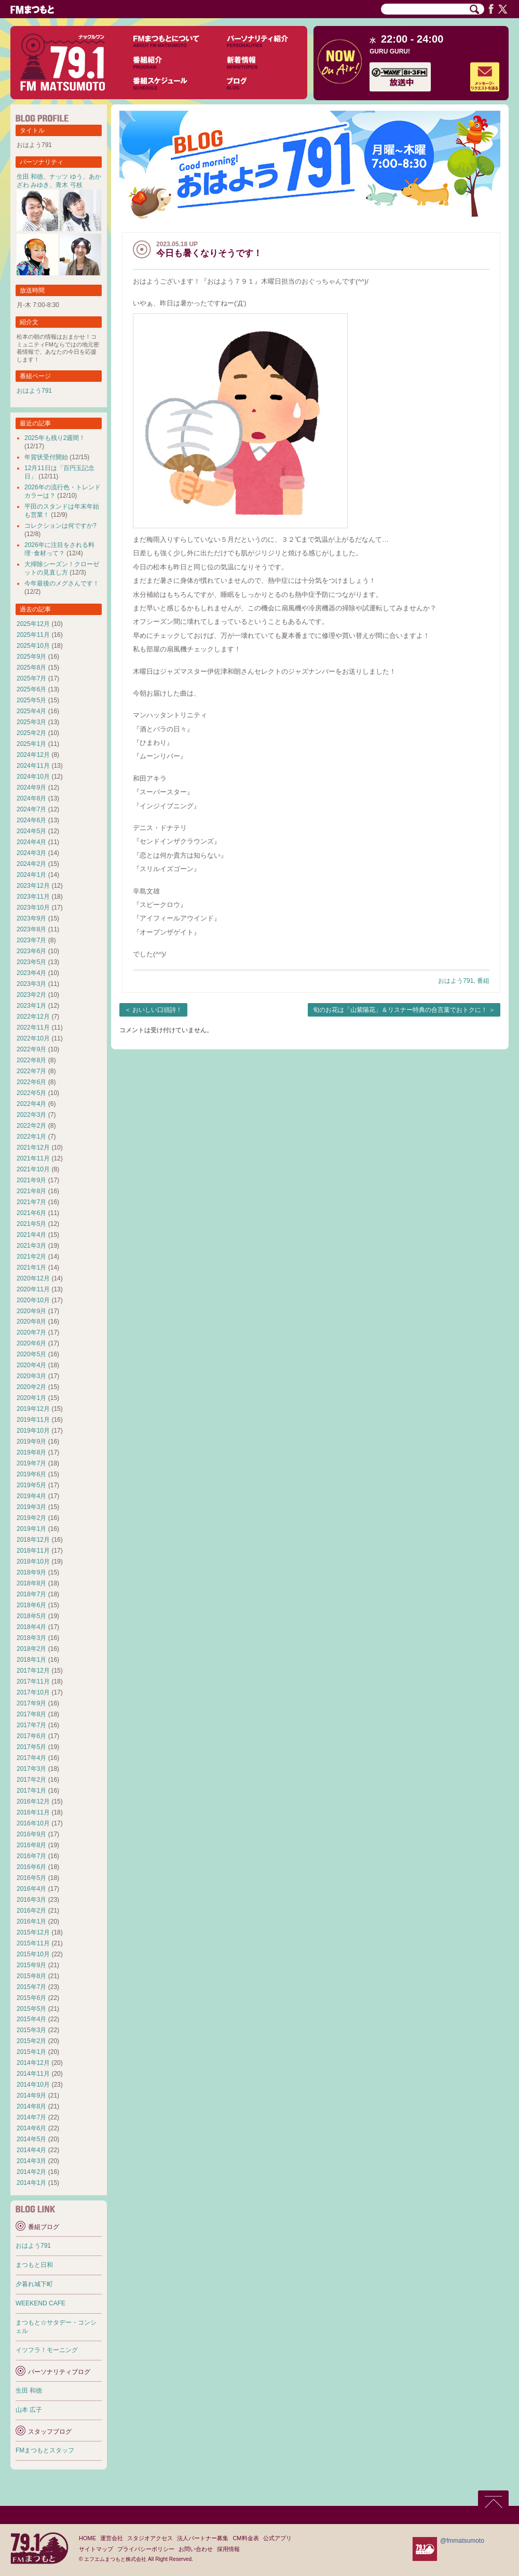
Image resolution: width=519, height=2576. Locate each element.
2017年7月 (31, 1725)
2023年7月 (31, 940)
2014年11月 (33, 2073)
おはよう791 (455, 980)
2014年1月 (31, 2182)
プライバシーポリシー (145, 2549)
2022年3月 (31, 1114)
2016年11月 (33, 1812)
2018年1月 (31, 1659)
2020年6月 (31, 1343)
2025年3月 (31, 722)
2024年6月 (31, 820)
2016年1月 (31, 1921)
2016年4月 (31, 1888)
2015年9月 (31, 1965)
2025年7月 (31, 678)
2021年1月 (31, 1267)
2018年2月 (31, 1648)
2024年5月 (31, 831)
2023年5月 (31, 962)
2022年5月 (31, 1093)
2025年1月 (31, 744)
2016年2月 (31, 1910)
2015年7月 (31, 1987)
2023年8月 (31, 929)
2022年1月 (31, 1136)
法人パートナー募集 (202, 2538)
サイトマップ (96, 2549)
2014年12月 (33, 2062)
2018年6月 (31, 1605)
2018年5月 (31, 1616)
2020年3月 (31, 1376)
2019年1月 (31, 1528)
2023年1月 (31, 1005)
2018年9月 (31, 1572)
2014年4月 (31, 2150)
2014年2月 (31, 2171)
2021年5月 (31, 1223)
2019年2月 (31, 1517)
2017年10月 (33, 1692)
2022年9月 (31, 1049)
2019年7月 (31, 1463)
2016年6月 (31, 1867)
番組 (483, 980)
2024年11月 (33, 765)
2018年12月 (33, 1539)
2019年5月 (31, 1485)
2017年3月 (31, 1768)
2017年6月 (31, 1736)
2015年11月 (33, 1943)
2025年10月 (33, 645)
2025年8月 (31, 667)
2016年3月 (31, 1899)
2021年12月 (33, 1147)
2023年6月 (31, 951)
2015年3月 (31, 2030)
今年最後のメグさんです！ (61, 583)
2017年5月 (31, 1747)
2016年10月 (33, 1823)
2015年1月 (31, 2052)
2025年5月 (31, 700)
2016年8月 (31, 1845)
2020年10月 (33, 1300)
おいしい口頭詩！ (157, 1009)
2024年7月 (31, 809)
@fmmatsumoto (462, 2540)
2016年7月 (31, 1856)
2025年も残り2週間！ (54, 438)
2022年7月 (31, 1071)
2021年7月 (31, 1202)
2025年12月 (33, 624)
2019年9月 (31, 1441)
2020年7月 (31, 1332)
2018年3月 (31, 1637)
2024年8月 (31, 798)
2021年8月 (31, 1191)
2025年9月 (31, 656)
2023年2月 (31, 994)
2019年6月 (31, 1474)
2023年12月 (33, 885)
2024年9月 (31, 787)
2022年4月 (31, 1103)
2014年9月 (31, 2095)
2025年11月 (33, 634)
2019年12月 (33, 1408)
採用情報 (228, 2549)
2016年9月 (31, 1834)
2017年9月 (31, 1703)
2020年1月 (31, 1398)
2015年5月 (31, 2008)
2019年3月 (31, 1507)
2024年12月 (33, 754)
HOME (87, 2538)
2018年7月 (31, 1594)
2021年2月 (31, 1256)
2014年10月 (33, 2084)
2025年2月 (31, 733)
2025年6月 (31, 689)
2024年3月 (31, 853)
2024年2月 (31, 863)
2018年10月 (33, 1561)
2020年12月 (33, 1278)
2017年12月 (33, 1670)
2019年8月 (31, 1452)
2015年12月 (33, 1932)
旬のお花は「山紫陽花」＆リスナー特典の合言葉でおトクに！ (400, 1009)
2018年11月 (33, 1550)
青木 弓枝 (69, 185)
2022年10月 (33, 1038)
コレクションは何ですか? (60, 525)
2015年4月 (31, 2019)
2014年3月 (31, 2161)
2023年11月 (33, 896)
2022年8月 (31, 1060)
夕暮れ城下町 (34, 2284)
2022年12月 (33, 1016)
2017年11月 (33, 1681)
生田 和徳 (30, 176)
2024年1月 (31, 874)
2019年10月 (33, 1430)
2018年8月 (31, 1583)
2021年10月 (33, 1169)
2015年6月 (31, 1997)
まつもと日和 (34, 2264)
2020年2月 (31, 1387)
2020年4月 (31, 1365)
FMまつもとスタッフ (45, 2450)
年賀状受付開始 (46, 457)
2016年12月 (33, 1801)
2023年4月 (31, 973)
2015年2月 (31, 2041)
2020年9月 (31, 1311)
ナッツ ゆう (65, 176)
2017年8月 (31, 1714)
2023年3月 (31, 983)
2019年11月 (33, 1419)
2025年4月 (31, 711)
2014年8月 (31, 2106)
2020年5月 (31, 1354)
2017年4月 (31, 1757)
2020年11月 (33, 1289)
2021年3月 (31, 1245)
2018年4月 (31, 1627)
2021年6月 (31, 1213)
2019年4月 (31, 1496)
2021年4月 (31, 1234)
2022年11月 (33, 1027)
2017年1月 (31, 1790)
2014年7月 (31, 2117)
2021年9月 (31, 1180)
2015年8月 (31, 1976)
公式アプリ (277, 2538)
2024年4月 (31, 842)
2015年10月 (33, 1954)
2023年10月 (33, 907)
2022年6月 (31, 1082)
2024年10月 (33, 776)
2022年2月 (31, 1125)
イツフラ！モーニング (47, 2350)
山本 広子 (29, 2409)
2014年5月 (31, 2139)
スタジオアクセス (150, 2538)
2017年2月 (31, 1779)
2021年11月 (33, 1158)
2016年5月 (31, 1877)
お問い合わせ (196, 2549)
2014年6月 (31, 2128)
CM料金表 (245, 2538)
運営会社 (111, 2538)
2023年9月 (31, 918)
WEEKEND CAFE (40, 2303)
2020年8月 (31, 1321)
